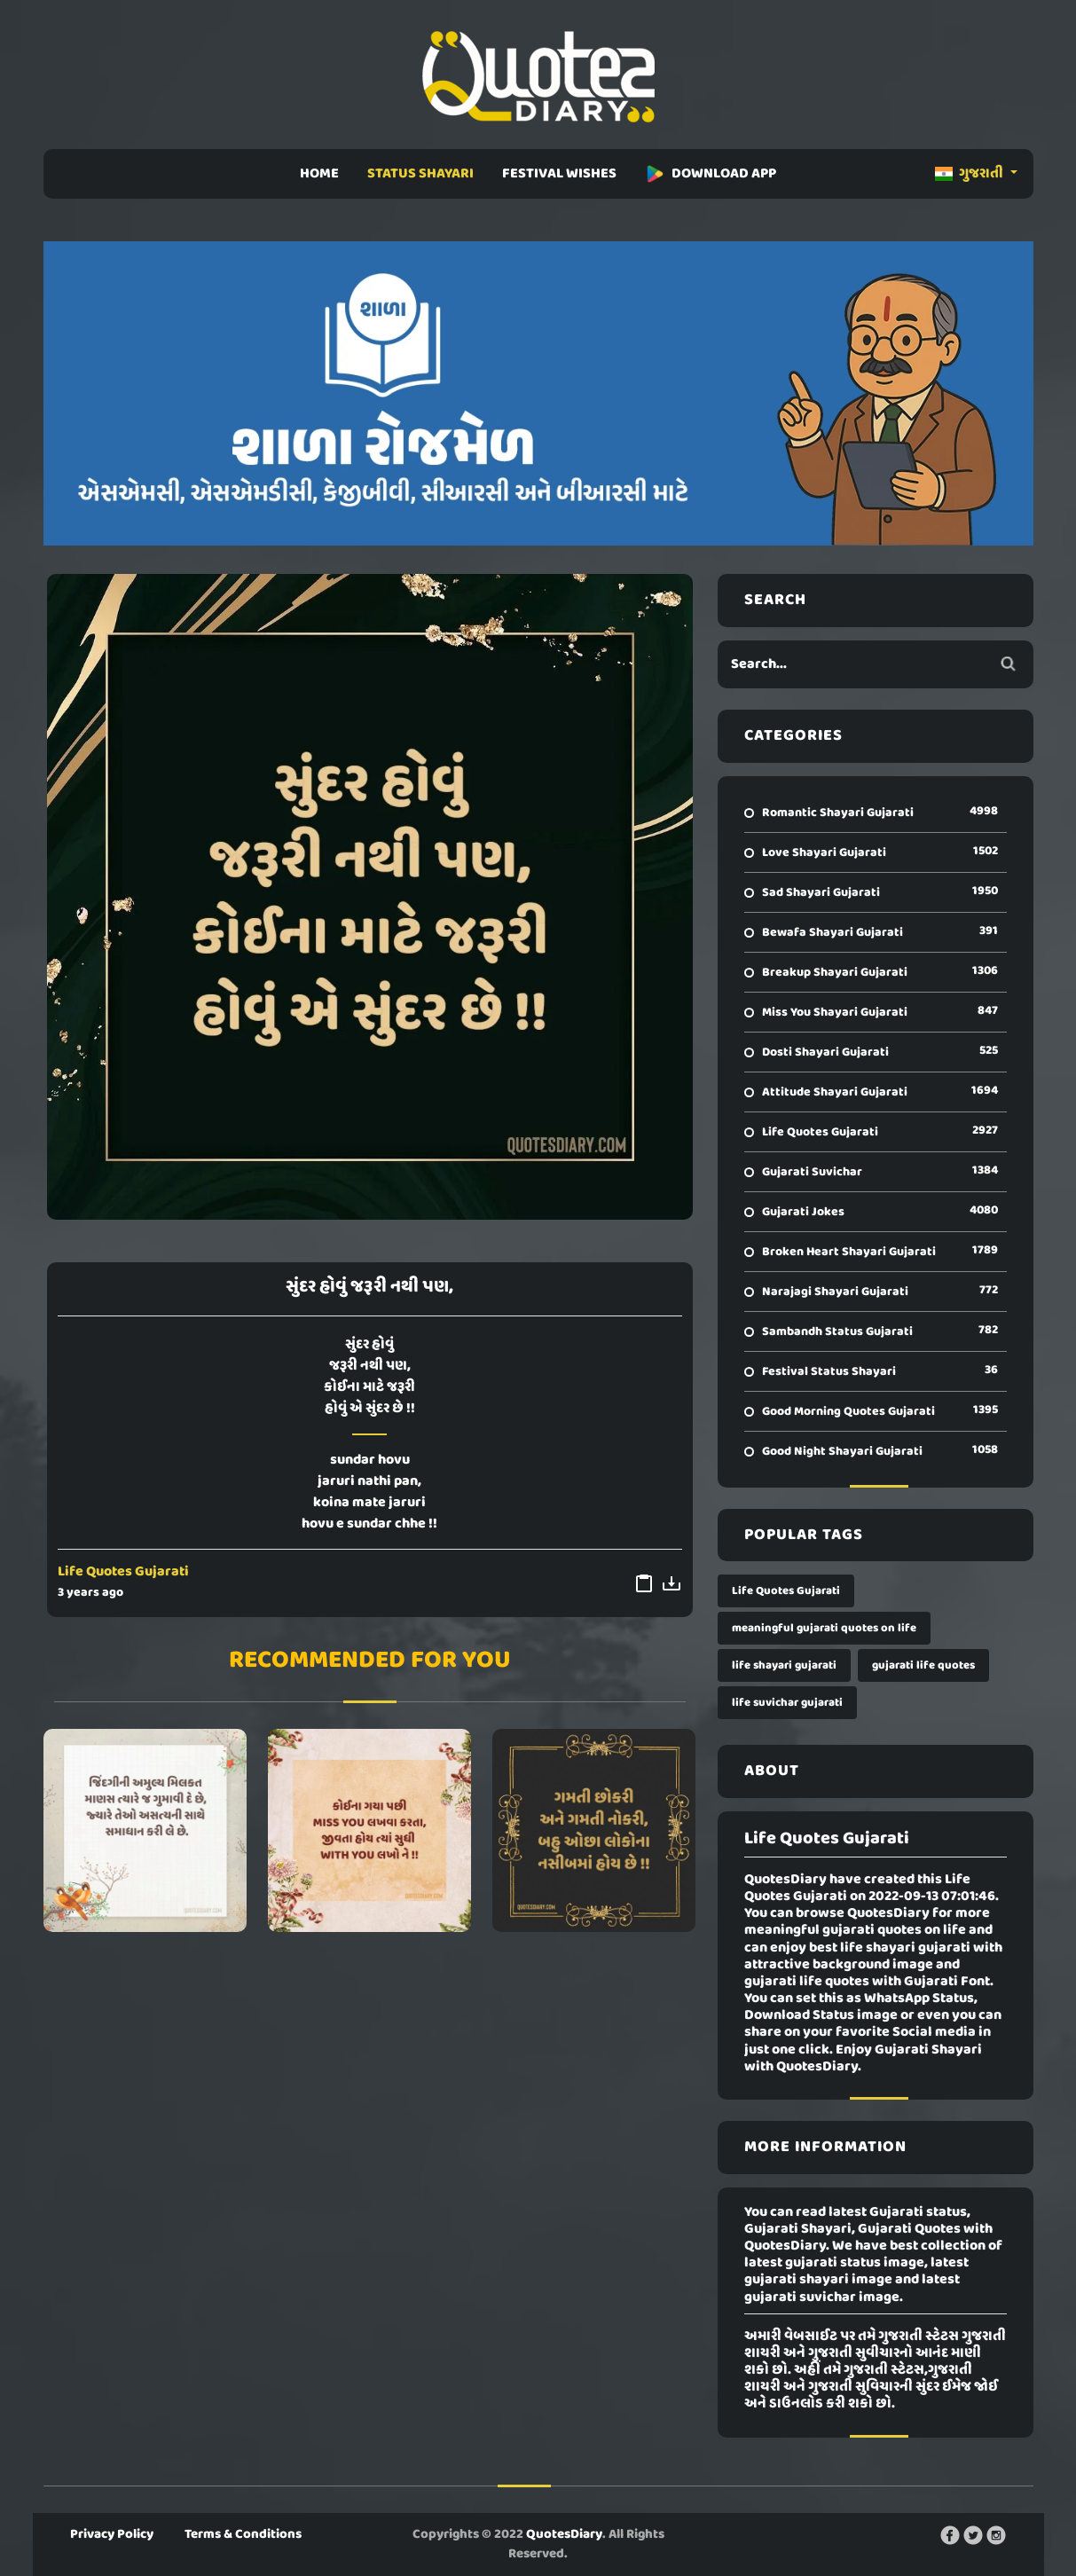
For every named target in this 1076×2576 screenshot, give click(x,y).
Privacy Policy (111, 2534)
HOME (319, 173)
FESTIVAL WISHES (559, 173)
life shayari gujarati (784, 1665)
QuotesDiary (564, 2534)
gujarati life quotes (923, 1665)
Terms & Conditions (243, 2534)
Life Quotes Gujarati (123, 1571)
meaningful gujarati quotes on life (824, 1628)
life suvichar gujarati (787, 1702)
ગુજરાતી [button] (970, 173)
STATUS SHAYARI (420, 173)
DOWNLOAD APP (710, 173)
